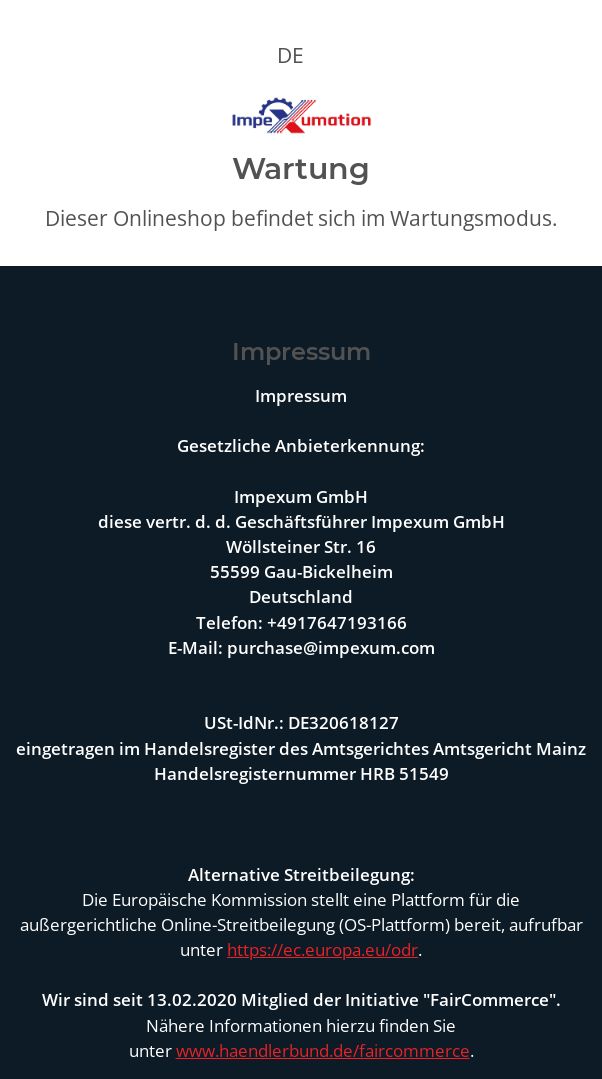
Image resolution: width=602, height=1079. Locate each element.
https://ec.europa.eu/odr (322, 949)
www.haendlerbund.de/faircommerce (323, 1050)
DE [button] (290, 55)
